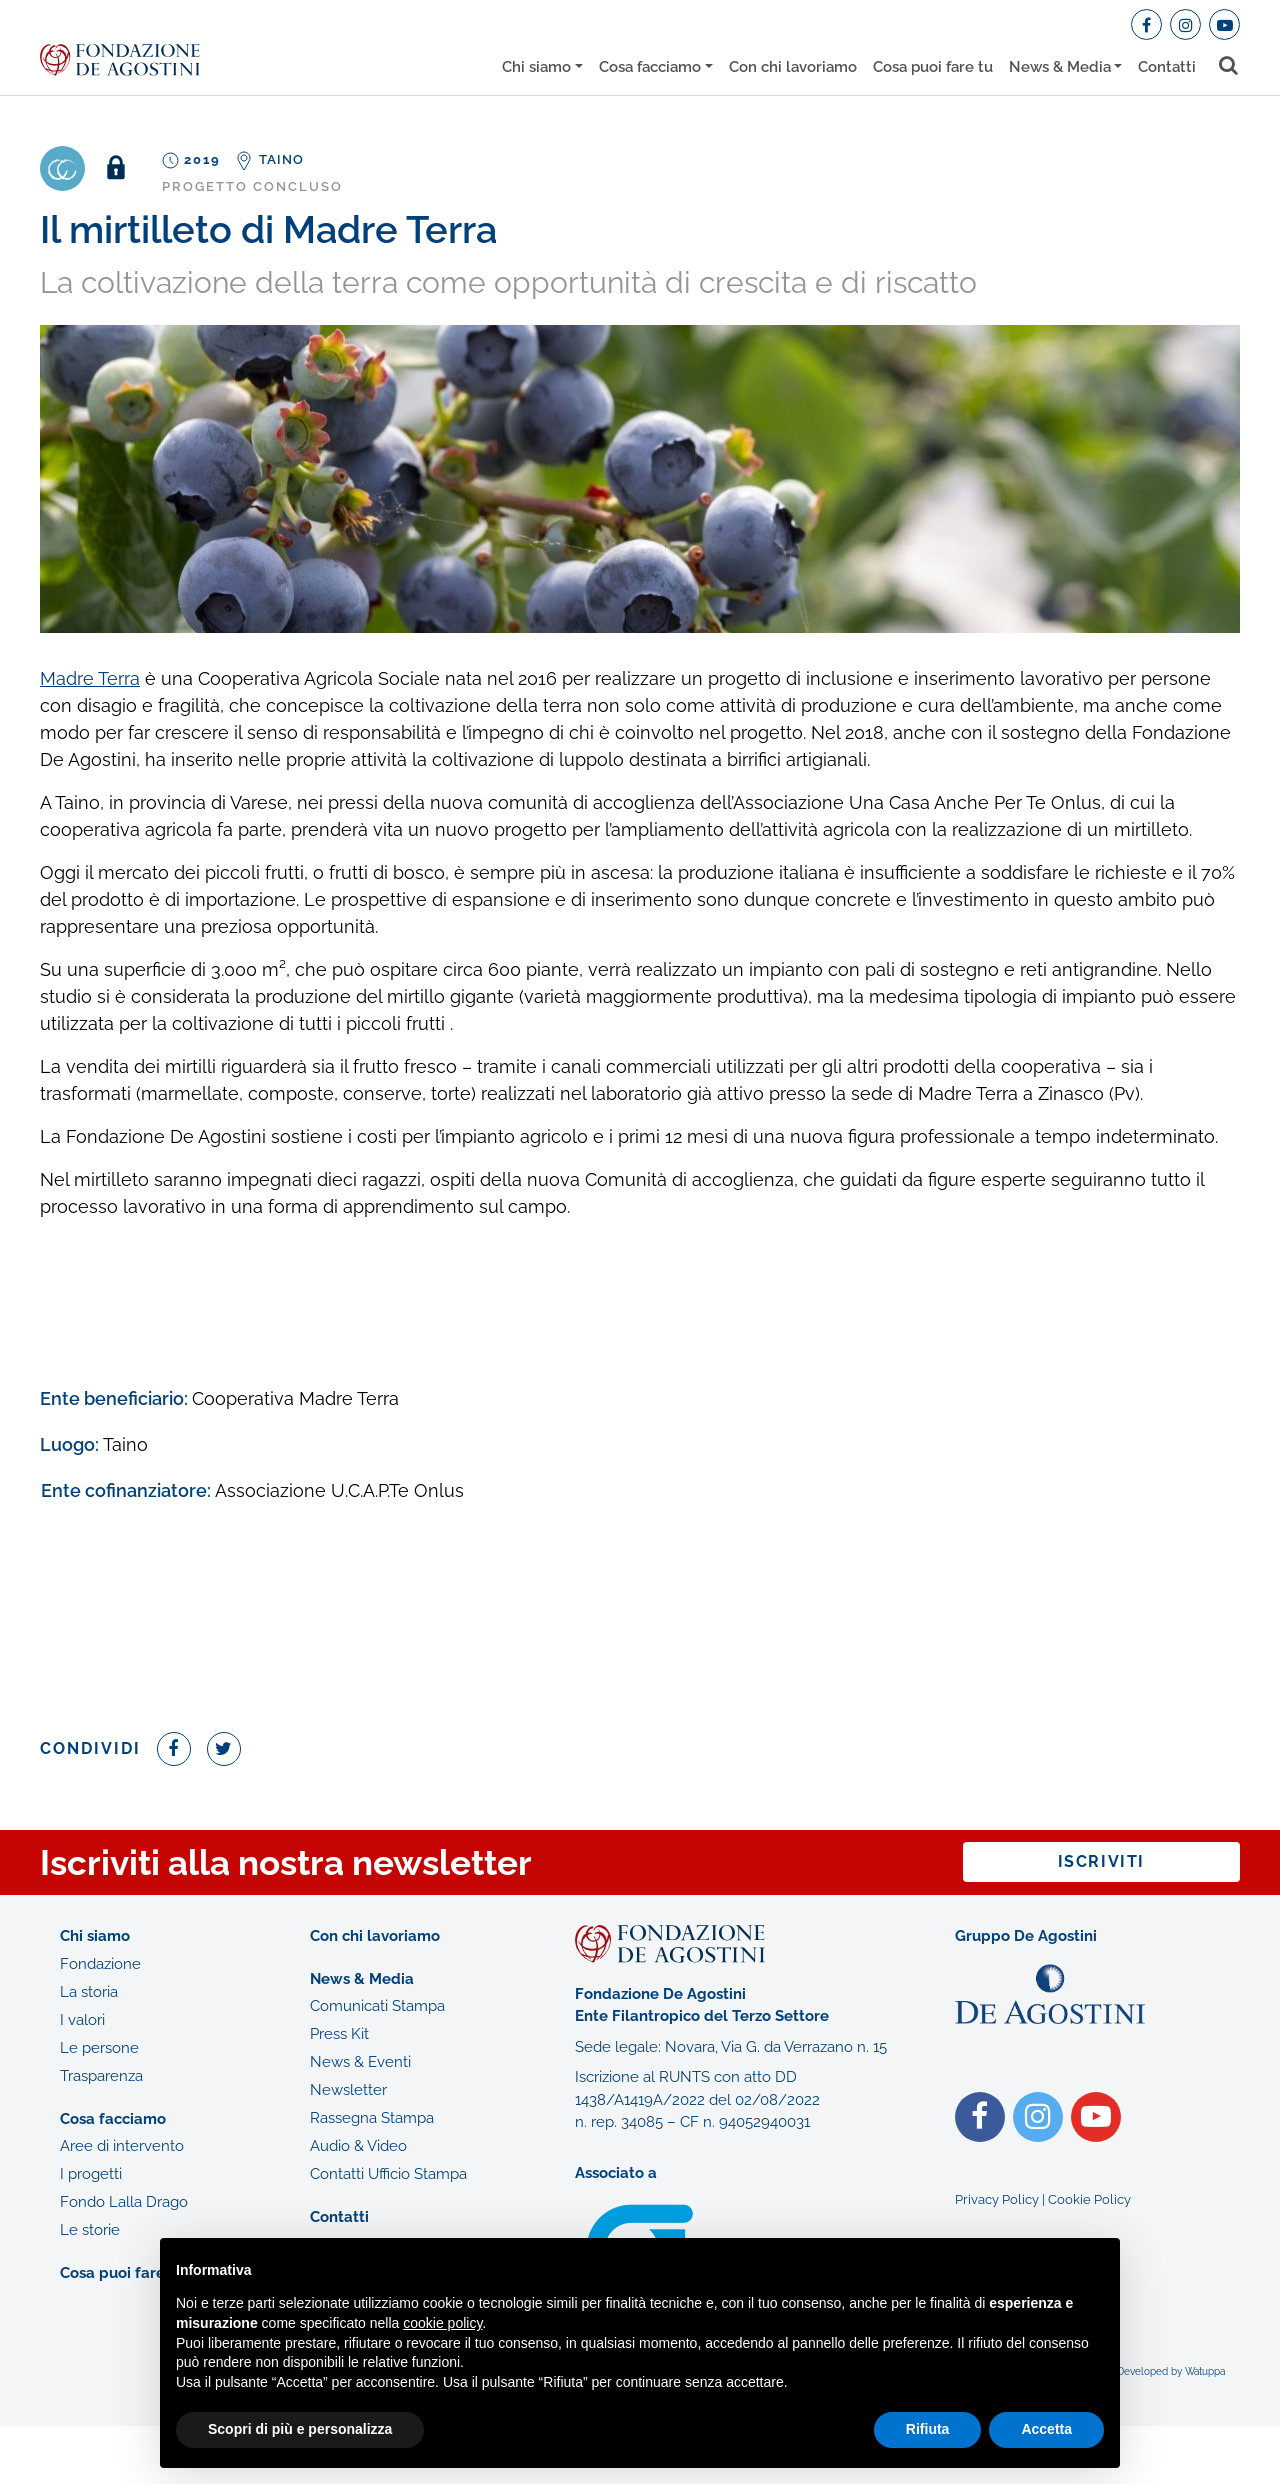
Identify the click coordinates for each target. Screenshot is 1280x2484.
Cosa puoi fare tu (933, 67)
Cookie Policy (1089, 2199)
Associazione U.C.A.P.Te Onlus (339, 1490)
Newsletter (348, 2090)
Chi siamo (536, 67)
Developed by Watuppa (1171, 2371)
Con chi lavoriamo (793, 67)
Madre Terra (90, 678)
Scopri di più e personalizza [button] (300, 2429)
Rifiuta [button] (928, 2429)
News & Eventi (360, 2062)
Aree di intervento (122, 2146)
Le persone (99, 2048)
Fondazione (100, 1964)
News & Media (1060, 67)
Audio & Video (358, 2146)
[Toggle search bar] (1229, 65)
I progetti (91, 2174)
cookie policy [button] (442, 2323)
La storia (89, 1992)
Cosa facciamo (650, 67)
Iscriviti (1101, 1861)
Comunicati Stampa (377, 2006)
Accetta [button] (1046, 2429)
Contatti (1167, 67)
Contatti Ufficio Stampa (388, 2174)
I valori (82, 2020)
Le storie (90, 2230)
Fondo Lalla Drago (124, 2202)
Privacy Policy (997, 2199)
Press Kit (339, 2034)
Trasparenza (101, 2076)
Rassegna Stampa (372, 2118)
